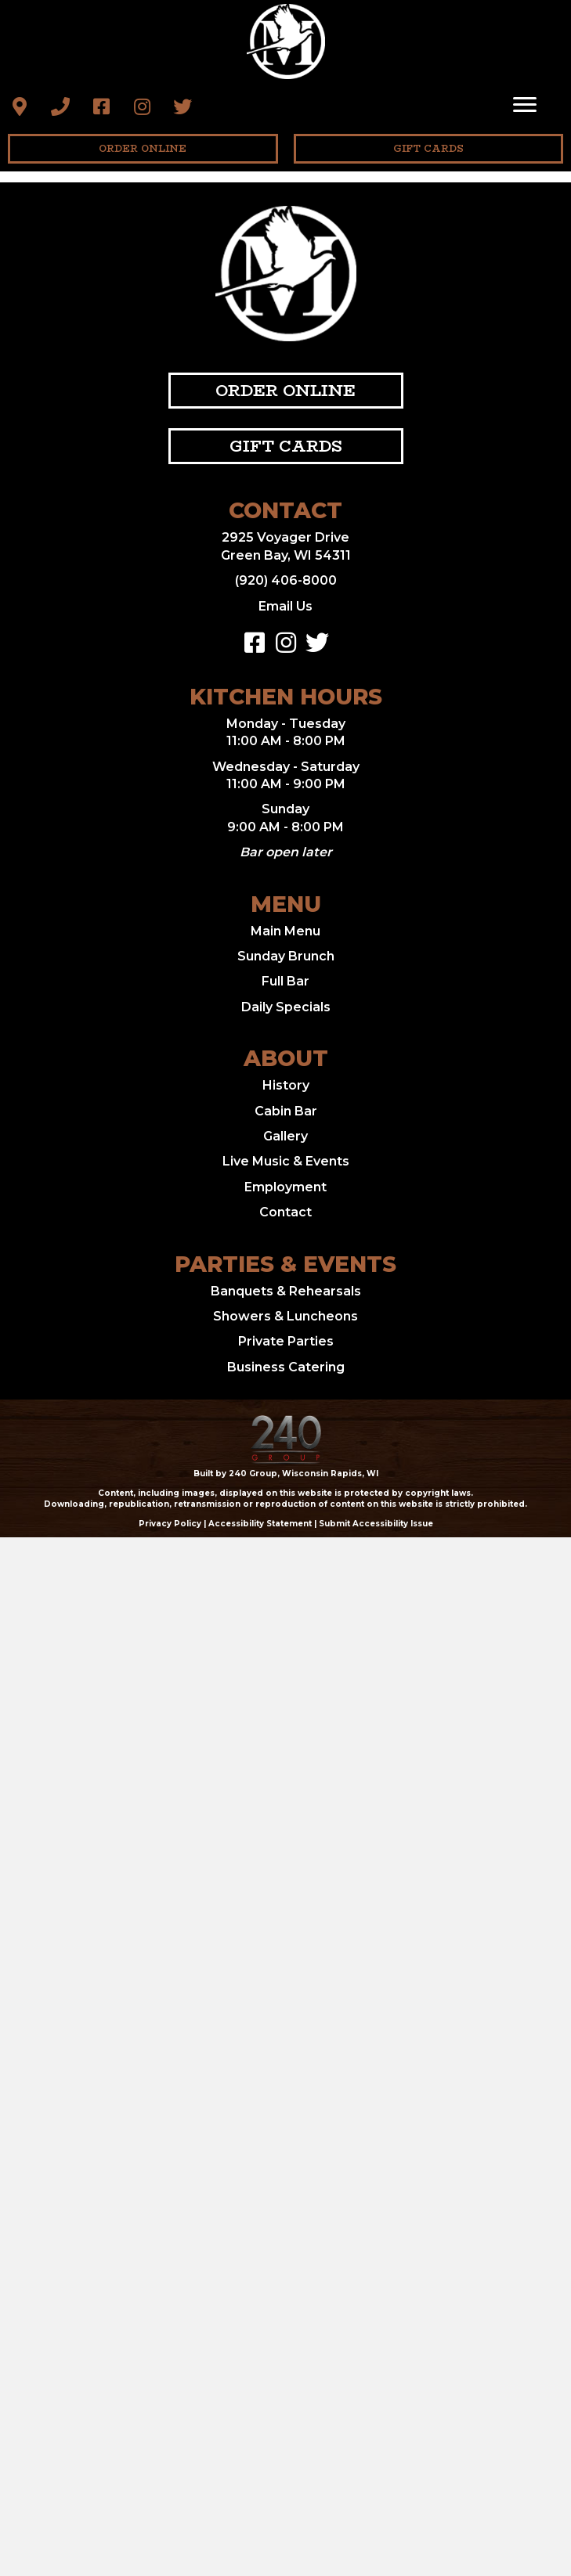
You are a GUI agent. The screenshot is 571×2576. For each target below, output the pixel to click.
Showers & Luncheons (285, 1316)
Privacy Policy (170, 1524)
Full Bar (285, 981)
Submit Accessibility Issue (376, 1524)
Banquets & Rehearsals (286, 1291)
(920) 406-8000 (286, 580)
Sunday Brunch (285, 956)
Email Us (285, 606)
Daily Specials (286, 1007)
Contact (285, 1212)
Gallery (285, 1136)
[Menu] (525, 105)
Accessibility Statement (260, 1524)
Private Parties (286, 1341)
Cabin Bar (286, 1111)
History (285, 1085)
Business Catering (286, 1367)
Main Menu (285, 931)
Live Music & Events (285, 1161)
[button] (19, 106)
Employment (285, 1187)
